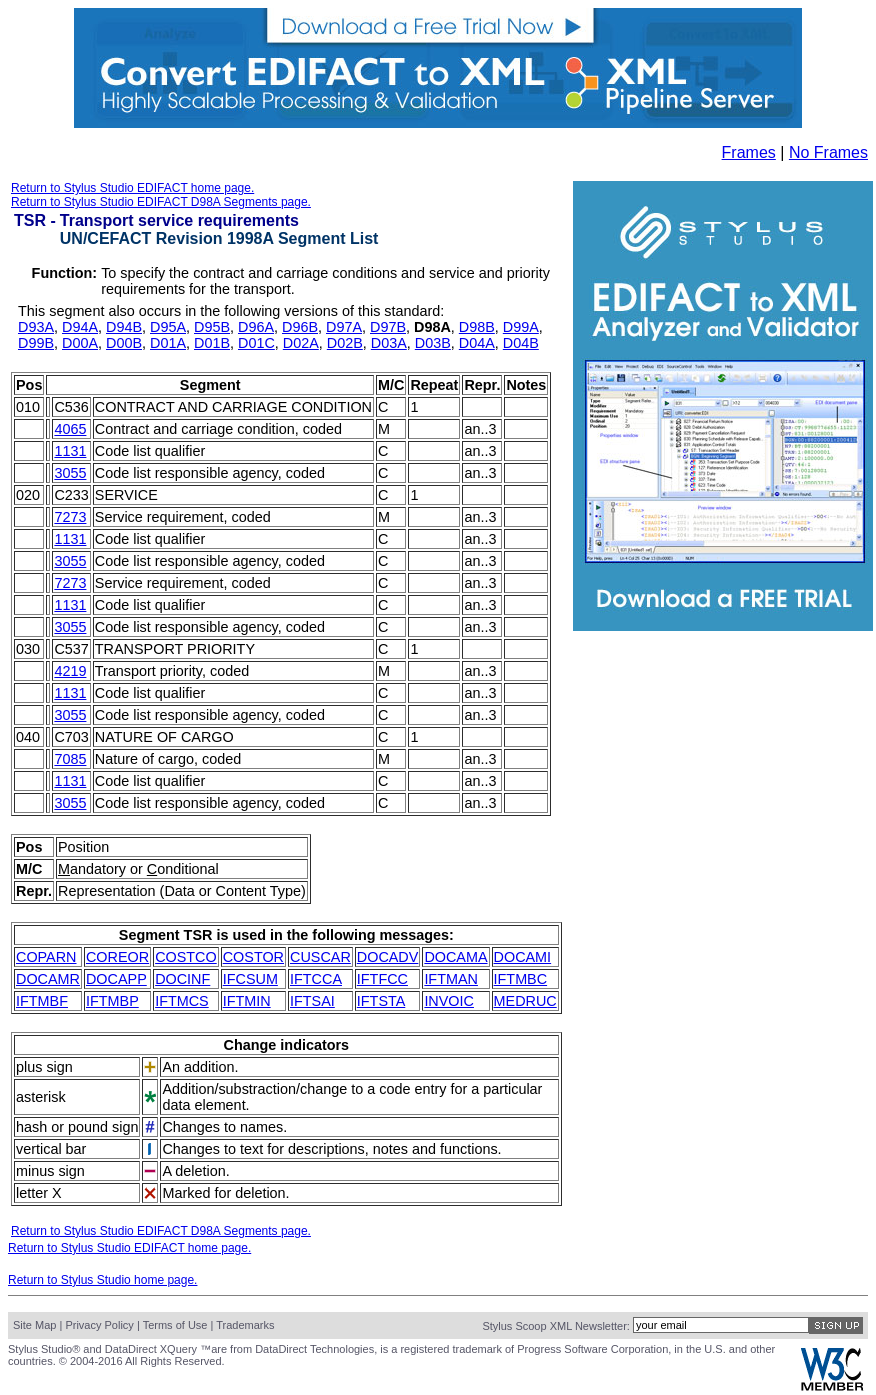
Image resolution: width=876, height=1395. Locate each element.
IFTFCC (382, 979)
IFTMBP (112, 1001)
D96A (256, 327)
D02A (301, 343)
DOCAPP (116, 979)
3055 (70, 473)
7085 (70, 759)
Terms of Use (175, 1325)
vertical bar (51, 1149)
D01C (256, 343)
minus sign (50, 1171)
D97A (344, 327)
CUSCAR (320, 957)
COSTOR (253, 957)
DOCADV (388, 957)
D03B (433, 343)
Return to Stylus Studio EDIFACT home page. (132, 188)
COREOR (117, 957)
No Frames (828, 152)
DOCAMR (48, 979)
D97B (388, 327)
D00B (124, 343)
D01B (212, 343)
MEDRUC (525, 1001)
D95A (168, 327)
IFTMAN (451, 979)
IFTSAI (312, 1001)
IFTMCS (182, 1001)
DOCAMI (523, 957)
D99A (521, 327)
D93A (36, 327)
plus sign (44, 1067)
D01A (168, 343)
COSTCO (186, 957)
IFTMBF (42, 1001)
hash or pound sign (77, 1127)
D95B (212, 327)
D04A (477, 343)
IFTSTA (381, 1001)
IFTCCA (316, 979)
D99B (36, 343)
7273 (70, 517)
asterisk (41, 1097)
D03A (389, 343)
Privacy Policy (99, 1325)
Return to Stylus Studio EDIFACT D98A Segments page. (161, 202)
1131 (70, 451)
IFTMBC (521, 979)
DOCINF (182, 979)
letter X (39, 1193)
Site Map (34, 1325)
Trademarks (245, 1325)
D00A (80, 343)
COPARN (46, 957)
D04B (521, 343)
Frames (749, 152)
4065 (70, 429)
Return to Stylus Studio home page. (102, 1280)
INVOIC (449, 1001)
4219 (70, 671)
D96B (300, 327)
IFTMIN (247, 1001)
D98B (477, 327)
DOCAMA (455, 957)
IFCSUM (250, 979)
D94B (124, 327)
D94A (80, 327)
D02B (345, 343)
